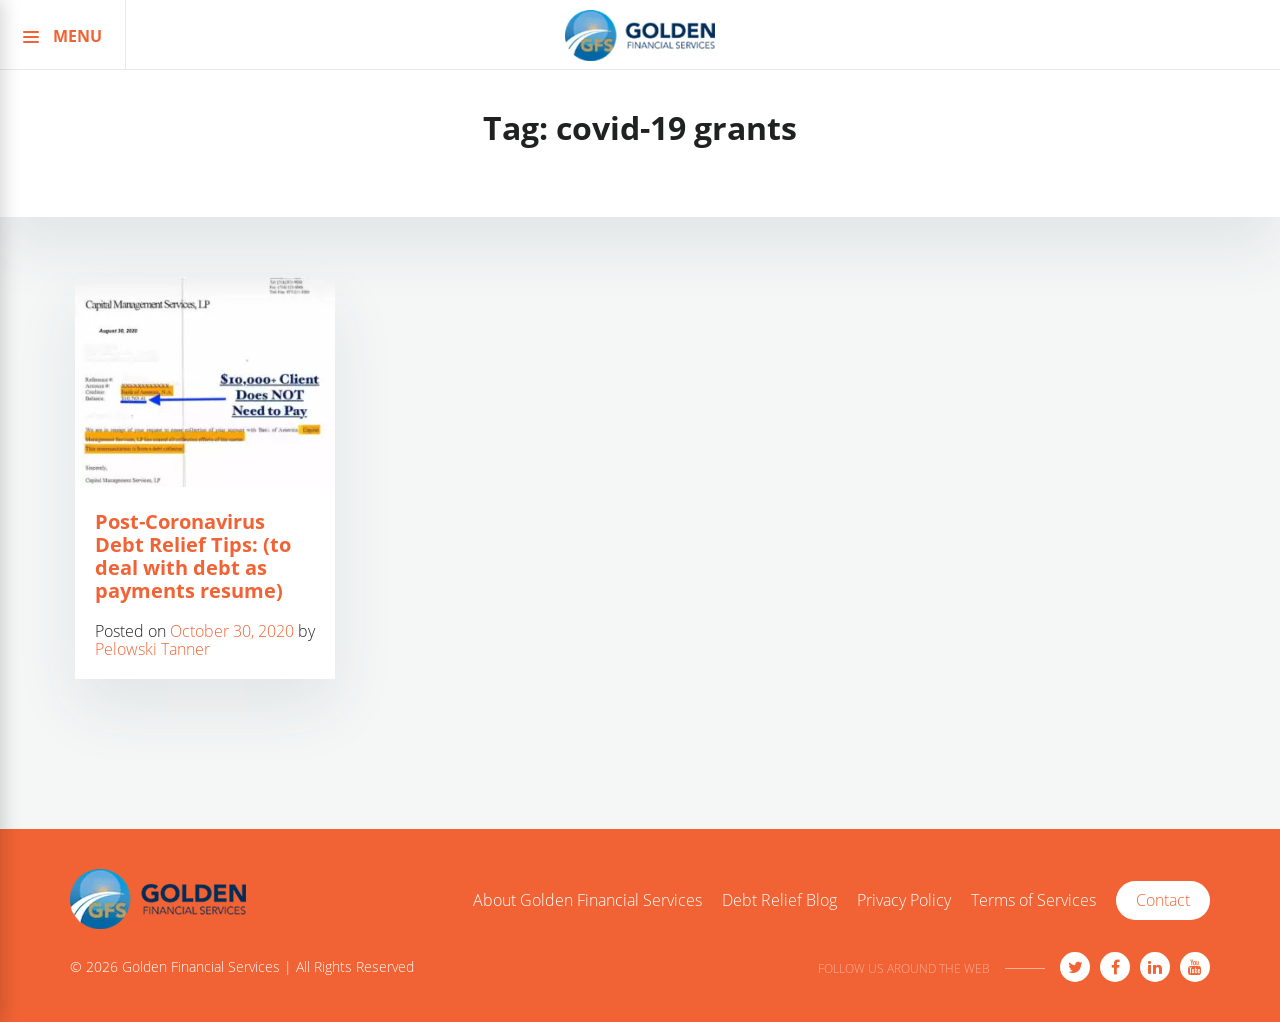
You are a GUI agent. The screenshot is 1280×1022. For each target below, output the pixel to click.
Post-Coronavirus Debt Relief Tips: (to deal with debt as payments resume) (193, 556)
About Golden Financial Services (587, 901)
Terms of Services (1033, 901)
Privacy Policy (904, 901)
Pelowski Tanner (152, 649)
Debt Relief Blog (779, 901)
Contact (1163, 900)
